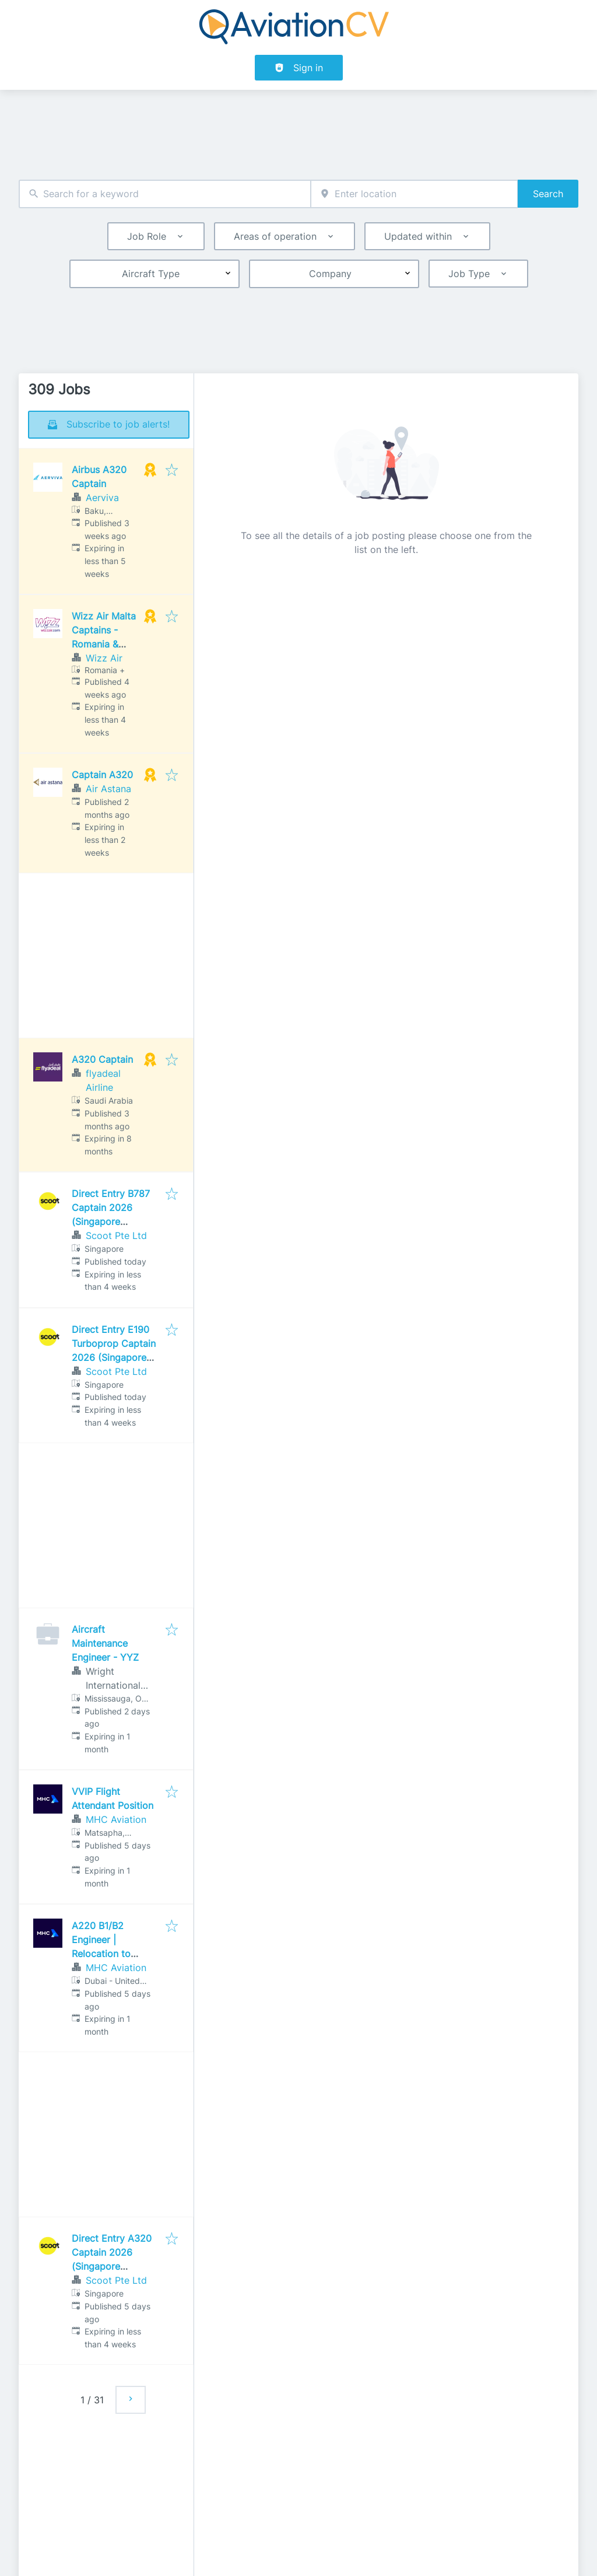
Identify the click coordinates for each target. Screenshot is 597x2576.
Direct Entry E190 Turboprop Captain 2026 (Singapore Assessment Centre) (114, 1357)
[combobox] (165, 194)
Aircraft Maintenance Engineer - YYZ (105, 1643)
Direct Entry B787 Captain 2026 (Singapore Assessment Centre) (111, 1221)
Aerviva (102, 497)
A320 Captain (102, 1059)
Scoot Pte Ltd (116, 1235)
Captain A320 (102, 774)
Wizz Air (104, 658)
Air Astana (108, 788)
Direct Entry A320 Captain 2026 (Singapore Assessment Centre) (112, 2266)
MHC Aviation (116, 1819)
